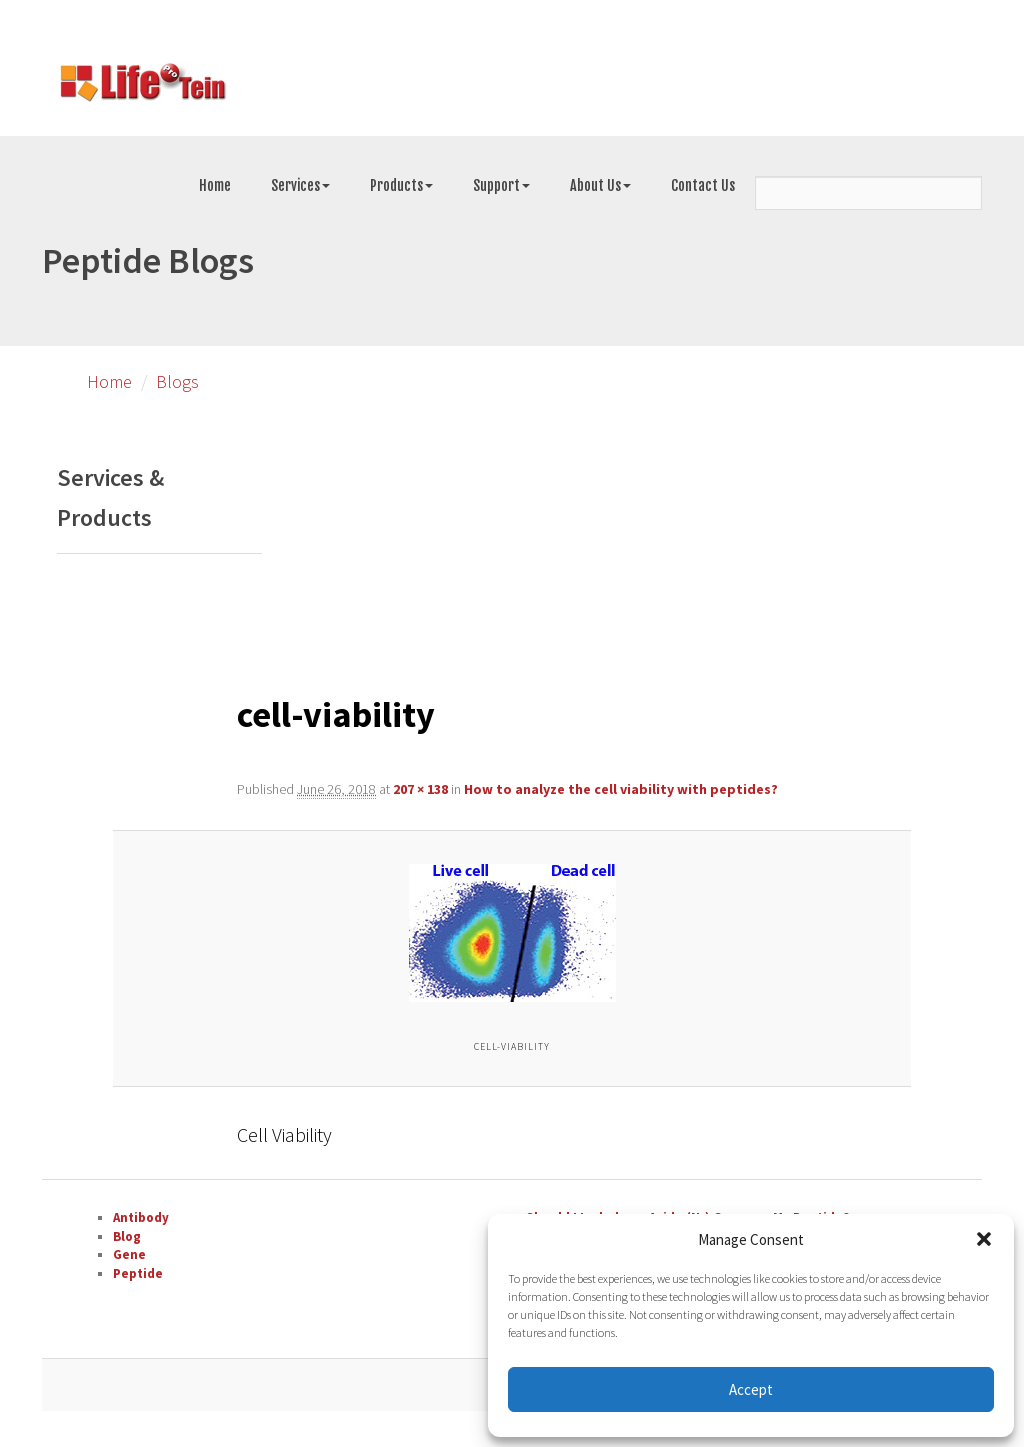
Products (401, 185)
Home (215, 185)
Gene (129, 1254)
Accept (751, 1389)
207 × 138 (420, 789)
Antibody (141, 1217)
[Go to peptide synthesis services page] (142, 86)
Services (300, 185)
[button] (984, 1239)
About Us (600, 185)
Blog (127, 1236)
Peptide (138, 1273)
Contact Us (703, 185)
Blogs (177, 381)
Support (501, 185)
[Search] (868, 193)
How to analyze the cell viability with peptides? (621, 789)
